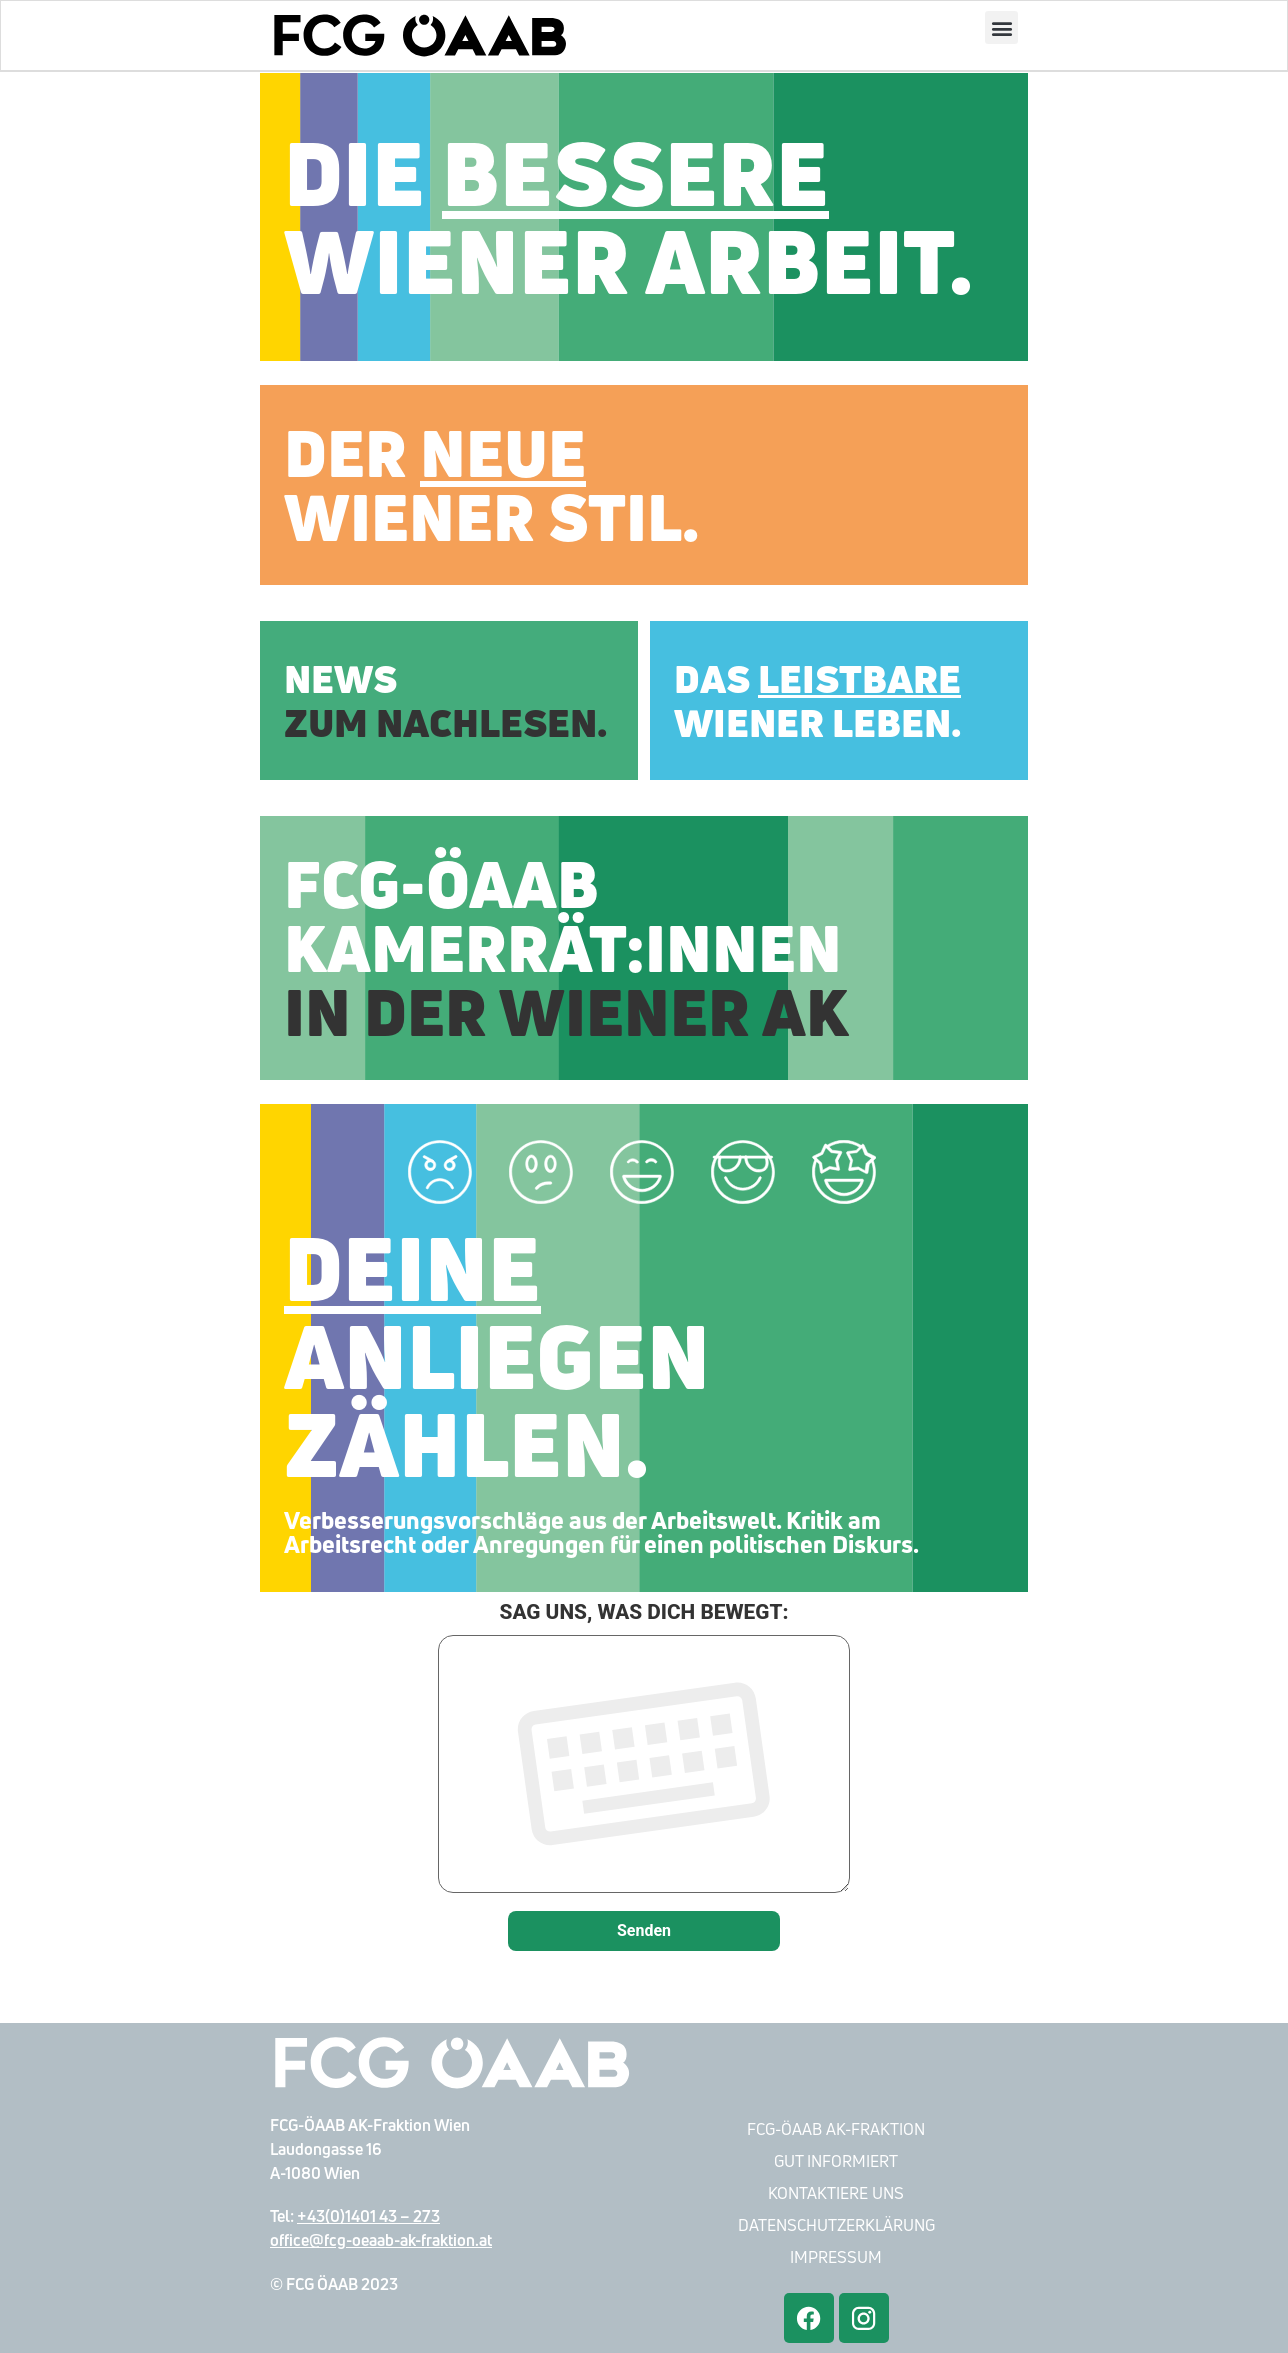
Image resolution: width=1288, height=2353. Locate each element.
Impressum (836, 2257)
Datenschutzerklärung (836, 2225)
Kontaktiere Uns (836, 2193)
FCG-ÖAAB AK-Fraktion (836, 2129)
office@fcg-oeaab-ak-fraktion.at (381, 2240)
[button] (1001, 28)
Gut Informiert (836, 2161)
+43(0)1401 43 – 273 (368, 2216)
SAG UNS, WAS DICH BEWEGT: (644, 1749)
